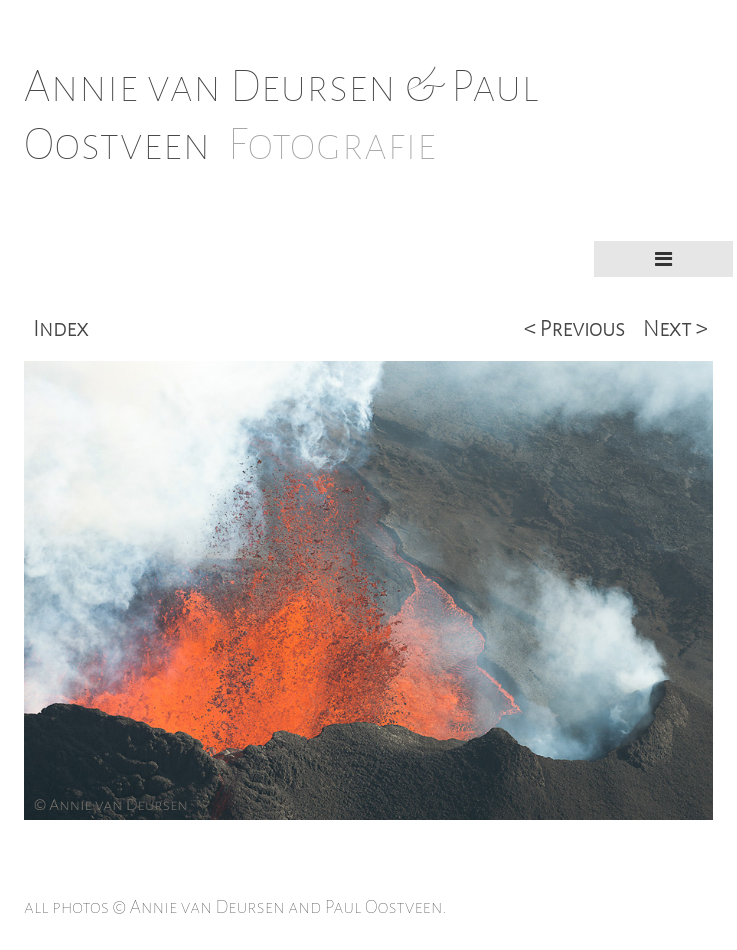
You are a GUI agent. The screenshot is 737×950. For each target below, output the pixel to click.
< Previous (574, 329)
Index (60, 329)
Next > (675, 329)
